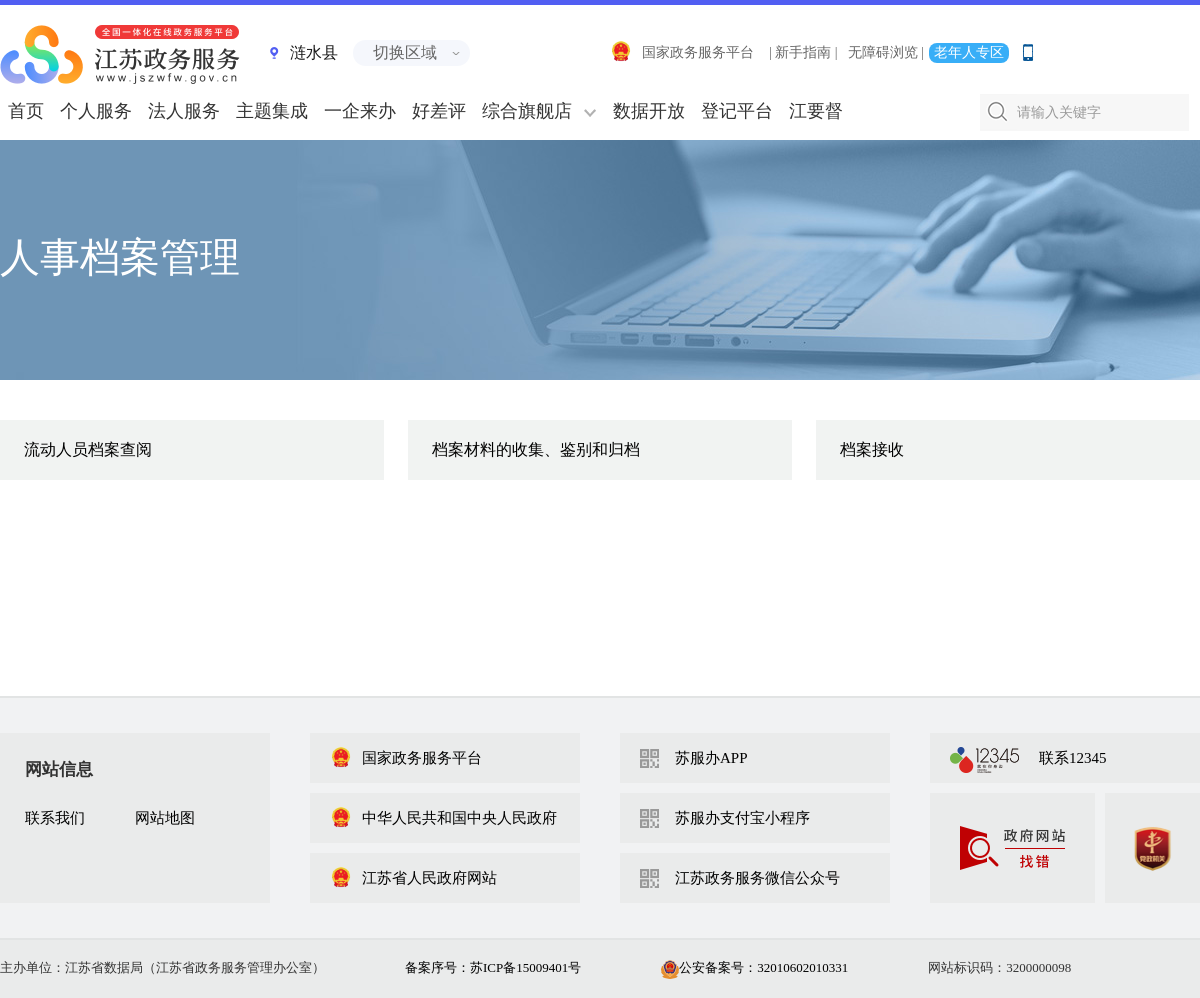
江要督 (816, 111)
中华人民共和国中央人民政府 (443, 818)
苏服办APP (711, 758)
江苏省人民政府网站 (413, 878)
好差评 (439, 111)
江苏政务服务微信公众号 (757, 878)
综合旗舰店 (527, 111)
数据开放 (649, 111)
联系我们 (55, 818)
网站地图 (165, 818)
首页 (26, 111)
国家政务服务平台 (682, 52)
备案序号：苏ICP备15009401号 (493, 967)
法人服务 (184, 111)
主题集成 (272, 111)
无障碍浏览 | (886, 52)
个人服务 (96, 111)
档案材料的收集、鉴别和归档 (536, 449)
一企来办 (360, 111)
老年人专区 (969, 52)
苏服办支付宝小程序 (742, 818)
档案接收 (872, 449)
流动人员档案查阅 (88, 449)
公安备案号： (754, 967)
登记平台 (737, 111)
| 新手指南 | (803, 52)
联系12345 (1073, 758)
